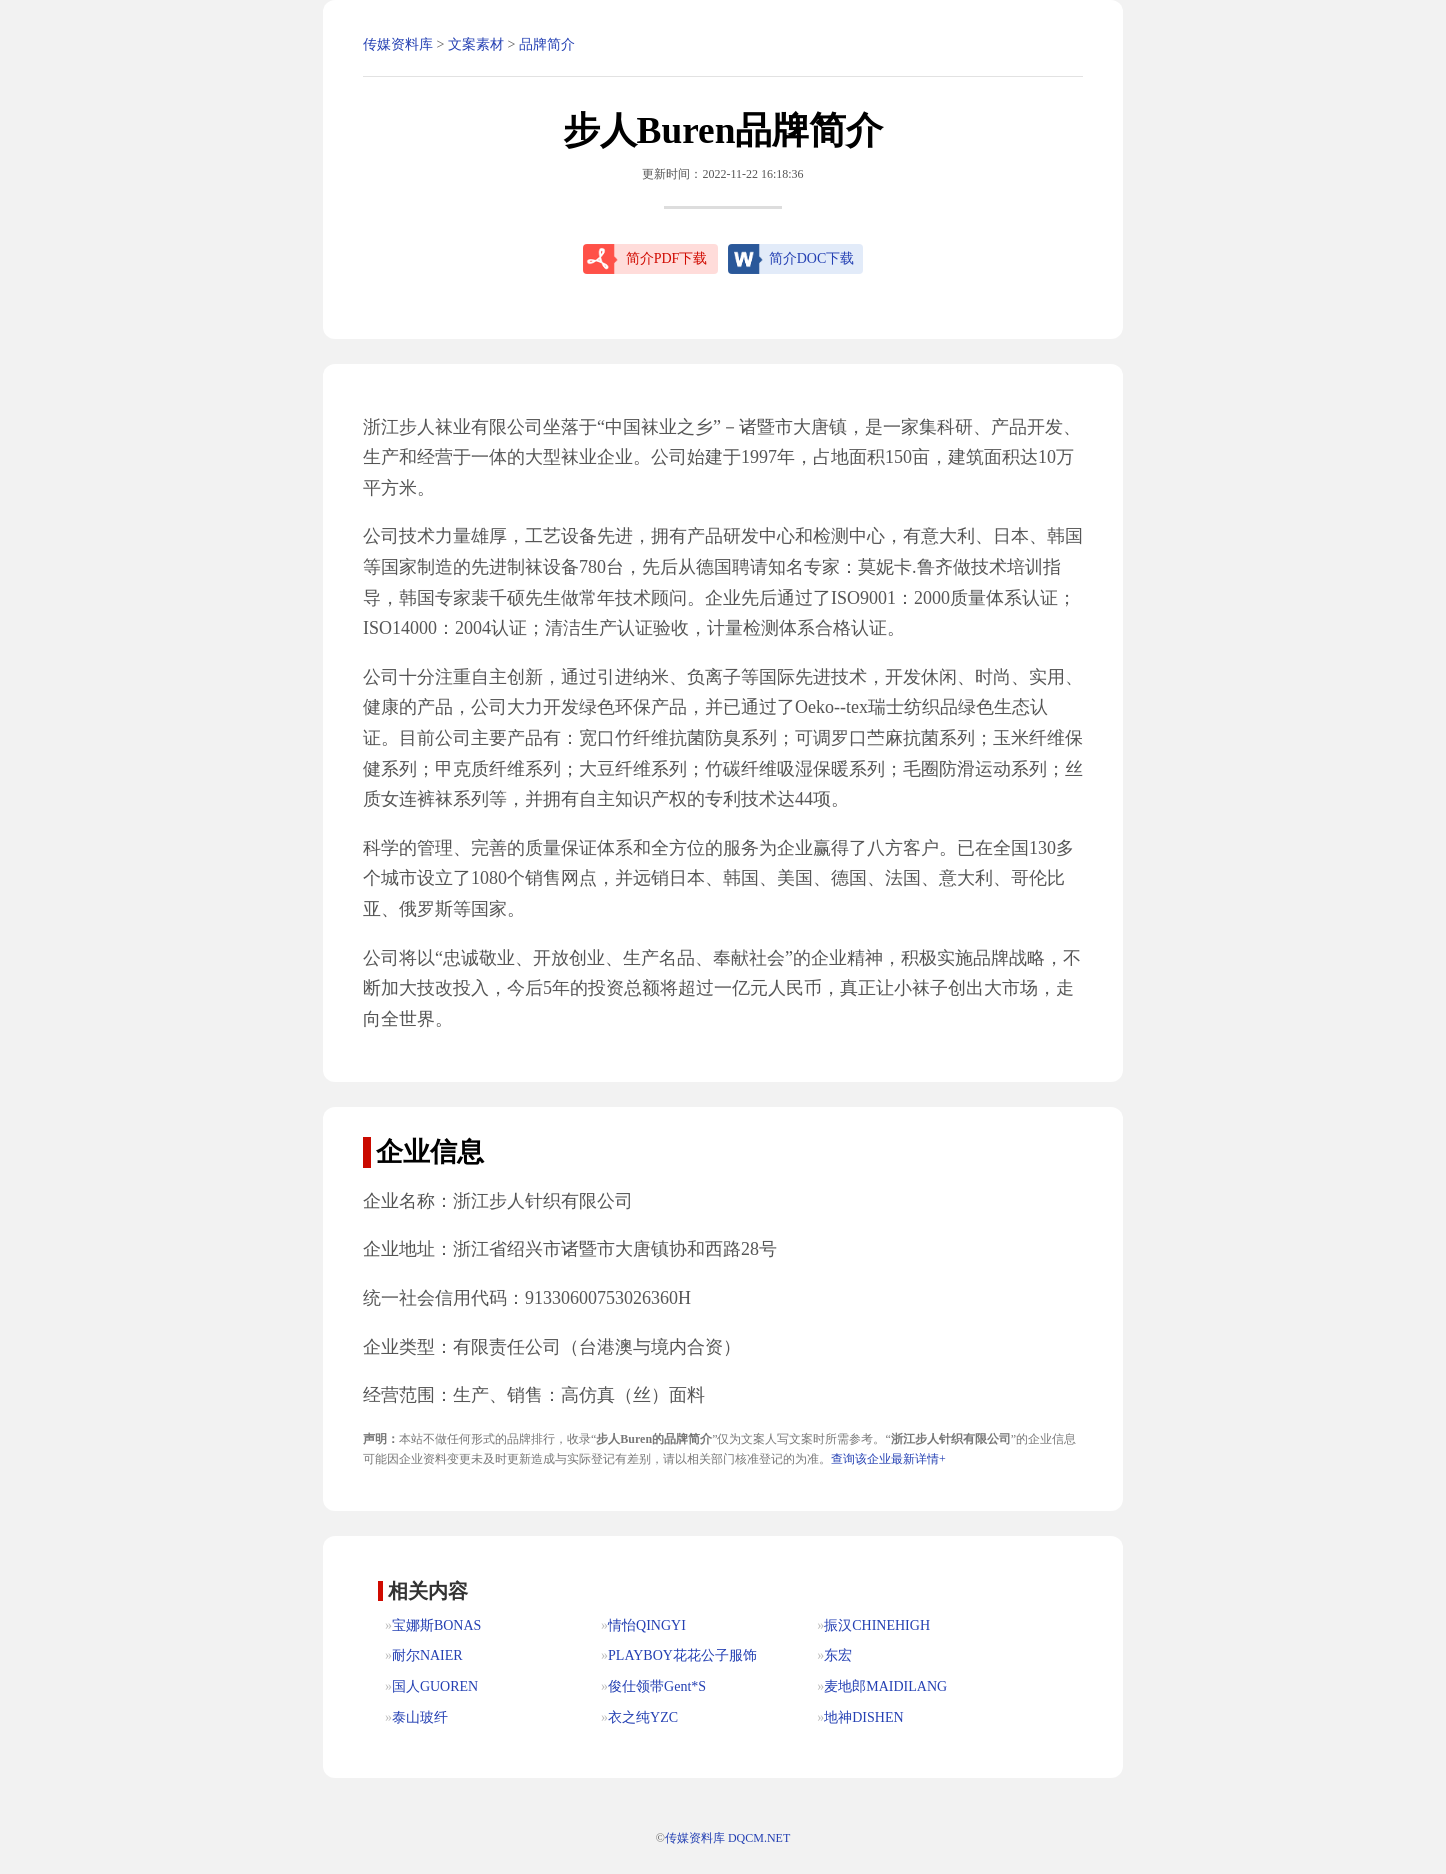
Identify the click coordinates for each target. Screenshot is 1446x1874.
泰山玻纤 (420, 1717)
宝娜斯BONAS (436, 1625)
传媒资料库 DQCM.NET (727, 1838)
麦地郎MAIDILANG (885, 1686)
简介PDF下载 (667, 258)
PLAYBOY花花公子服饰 (682, 1655)
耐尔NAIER (427, 1655)
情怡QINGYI (647, 1625)
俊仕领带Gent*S (657, 1686)
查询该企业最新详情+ (888, 1459)
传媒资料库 (398, 44)
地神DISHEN (863, 1717)
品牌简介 (547, 44)
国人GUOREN (435, 1686)
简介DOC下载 (812, 258)
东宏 (838, 1655)
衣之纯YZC (643, 1717)
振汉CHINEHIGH (877, 1625)
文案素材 (476, 44)
